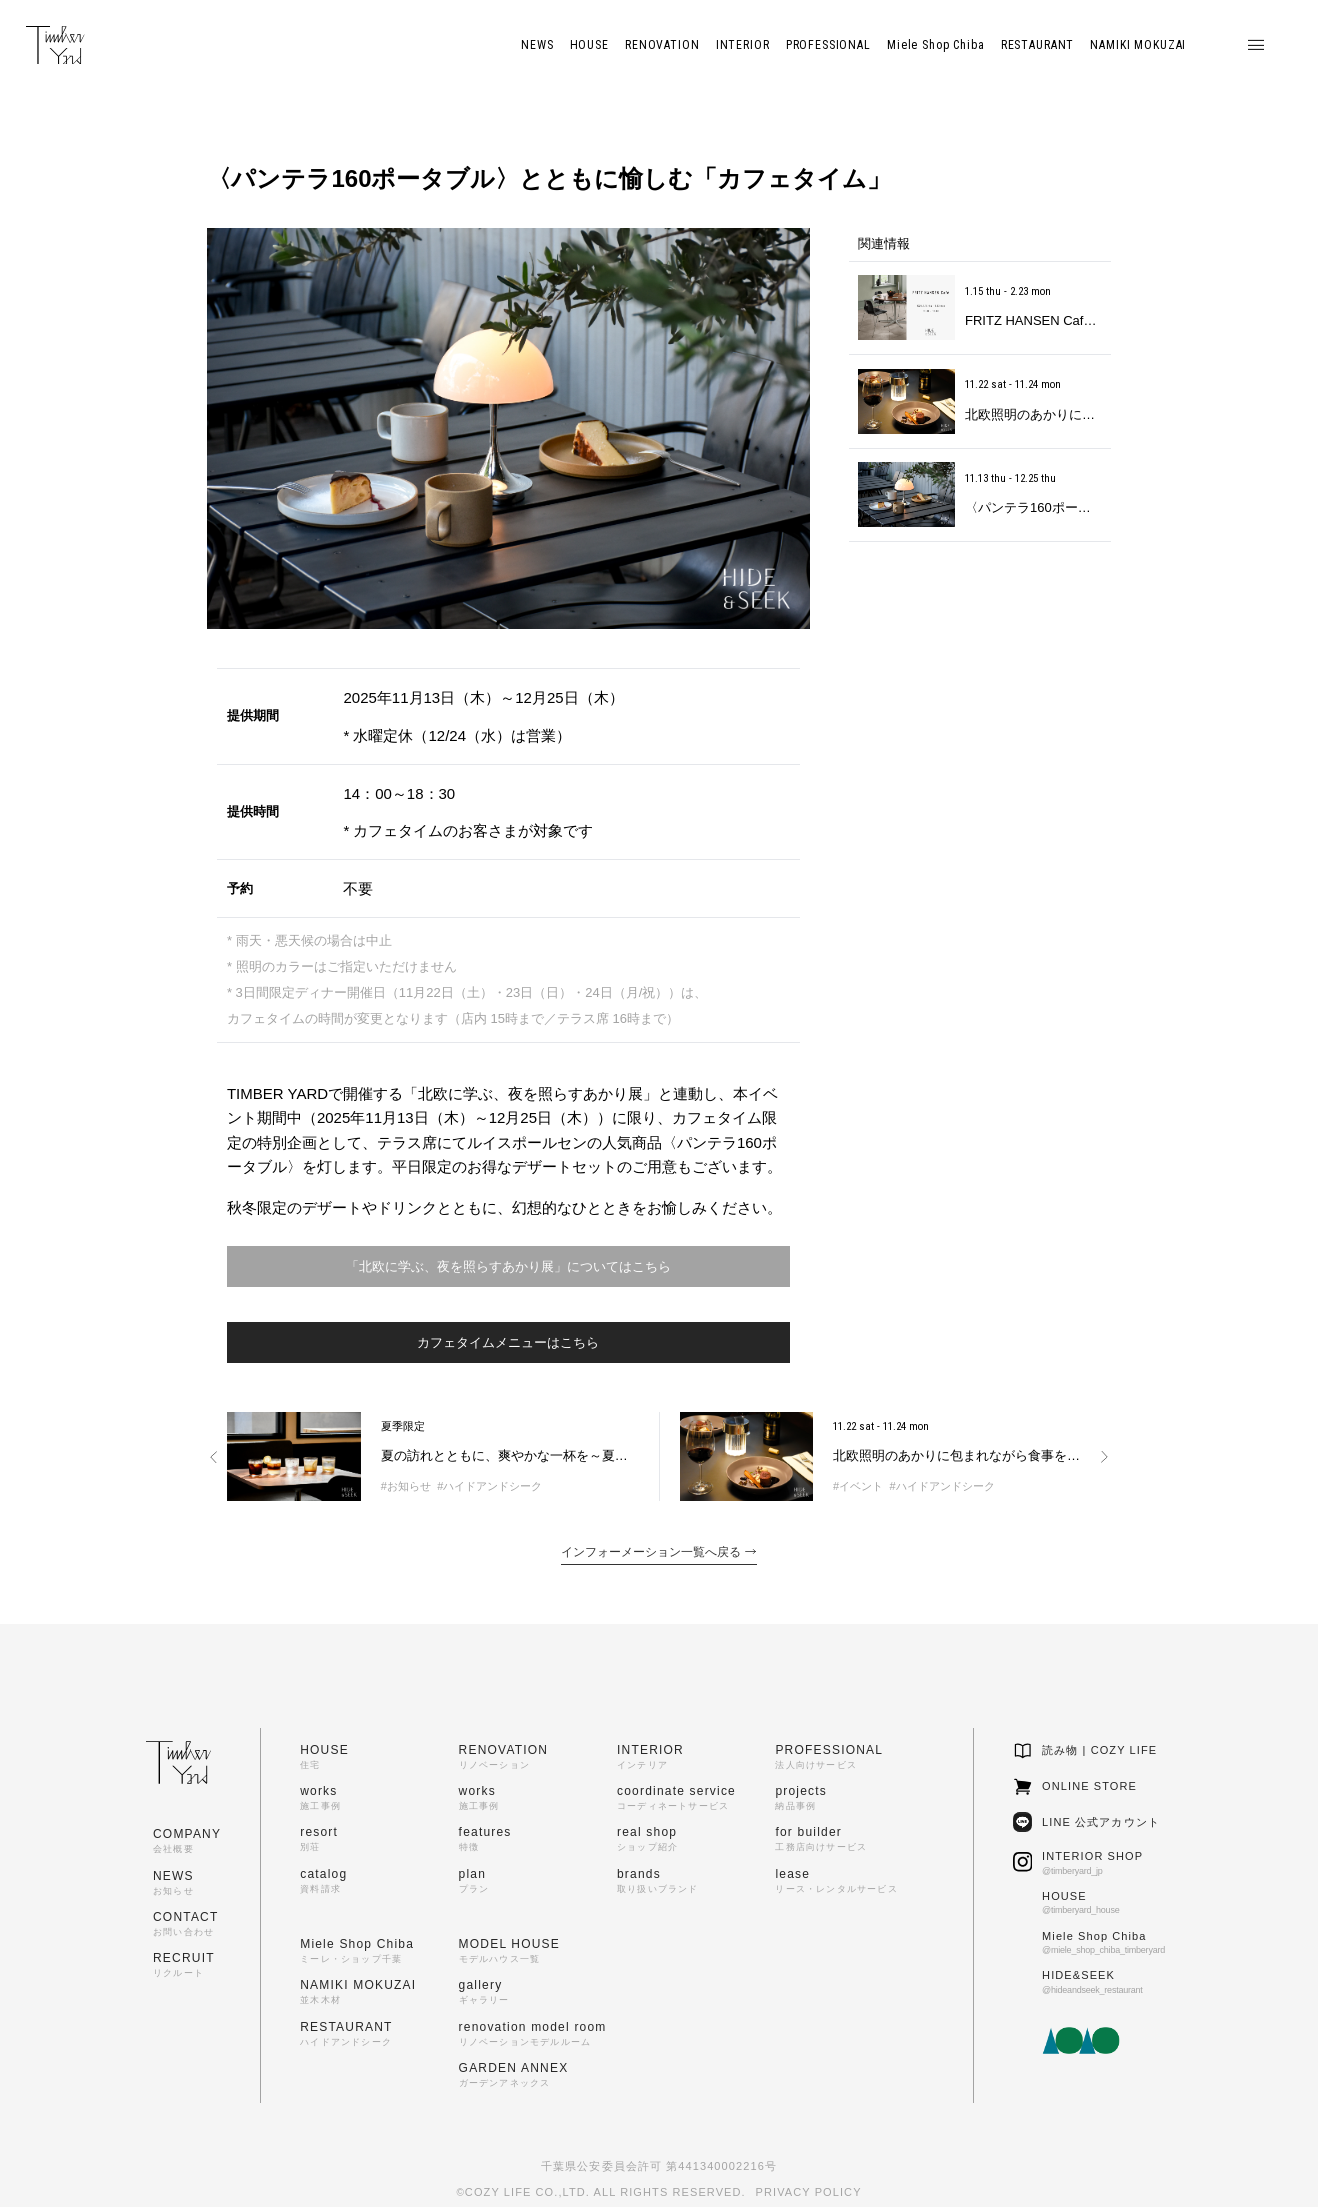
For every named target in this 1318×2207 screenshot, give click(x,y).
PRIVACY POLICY (809, 2192)
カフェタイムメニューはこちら (508, 1342)
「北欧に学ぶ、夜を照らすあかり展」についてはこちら (508, 1266)
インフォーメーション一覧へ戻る (659, 1552)
